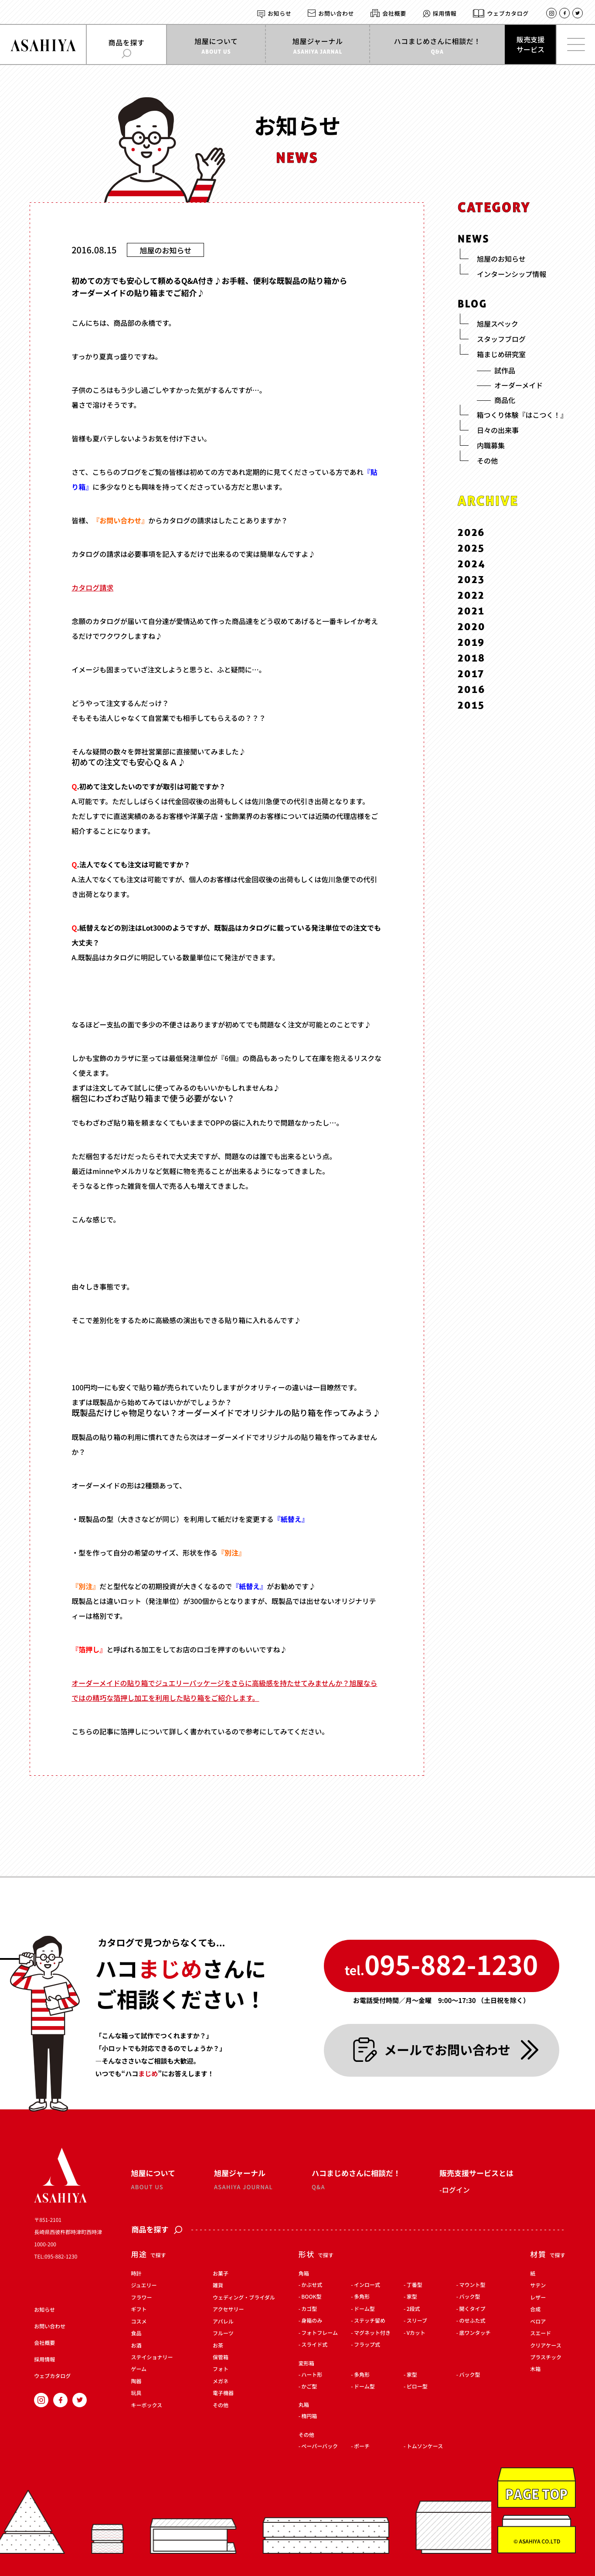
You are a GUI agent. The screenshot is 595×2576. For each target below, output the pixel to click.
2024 (472, 564)
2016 (472, 689)
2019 (471, 642)
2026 (471, 532)
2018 (472, 658)
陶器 (136, 2381)
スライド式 (314, 2344)
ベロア (538, 2321)
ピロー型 (417, 2386)
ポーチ (362, 2446)
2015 (471, 704)
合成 (535, 2310)
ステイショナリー (152, 2357)
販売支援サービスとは (476, 2173)
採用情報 (445, 13)
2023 (471, 579)
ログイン (456, 2189)
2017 (471, 673)
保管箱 (220, 2357)
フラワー (141, 2297)
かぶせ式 (311, 2285)
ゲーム (138, 2369)
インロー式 (367, 2285)
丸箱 (304, 2405)
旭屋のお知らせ (166, 250)
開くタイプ (472, 2309)
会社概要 (394, 13)
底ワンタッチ (474, 2333)
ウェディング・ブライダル (244, 2297)
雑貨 (218, 2286)
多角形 (362, 2297)
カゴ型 (309, 2309)
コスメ (138, 2321)
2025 (471, 548)
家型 (412, 2297)
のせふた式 (472, 2321)
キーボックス (146, 2405)
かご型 (309, 2386)
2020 (472, 626)
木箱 (535, 2369)
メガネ (220, 2381)
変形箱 (306, 2363)
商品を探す (156, 2229)
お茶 (218, 2345)
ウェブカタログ (508, 13)
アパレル (223, 2321)
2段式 (413, 2309)
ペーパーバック (319, 2446)
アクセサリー (228, 2310)
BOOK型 (311, 2297)
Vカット (416, 2333)
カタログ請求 (92, 587)
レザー (538, 2297)
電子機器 (223, 2393)
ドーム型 (364, 2309)
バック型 (469, 2297)
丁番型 (414, 2285)
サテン (538, 2286)
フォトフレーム (319, 2333)
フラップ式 (367, 2344)
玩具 (136, 2393)
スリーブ (417, 2321)
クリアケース (545, 2345)
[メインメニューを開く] (575, 44)
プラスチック (545, 2357)
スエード (540, 2333)
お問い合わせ (336, 13)
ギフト (138, 2310)
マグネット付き (372, 2333)
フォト (220, 2369)
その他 (220, 2405)
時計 (136, 2273)
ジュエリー (143, 2286)
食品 (136, 2333)
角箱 (304, 2273)
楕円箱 (309, 2416)
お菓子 (220, 2273)
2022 (471, 595)
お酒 (136, 2345)
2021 (471, 611)
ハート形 (311, 2375)
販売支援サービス (530, 44)
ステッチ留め (369, 2321)
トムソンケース (425, 2446)
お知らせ (279, 13)
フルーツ (223, 2333)
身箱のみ (311, 2321)
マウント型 (472, 2285)
